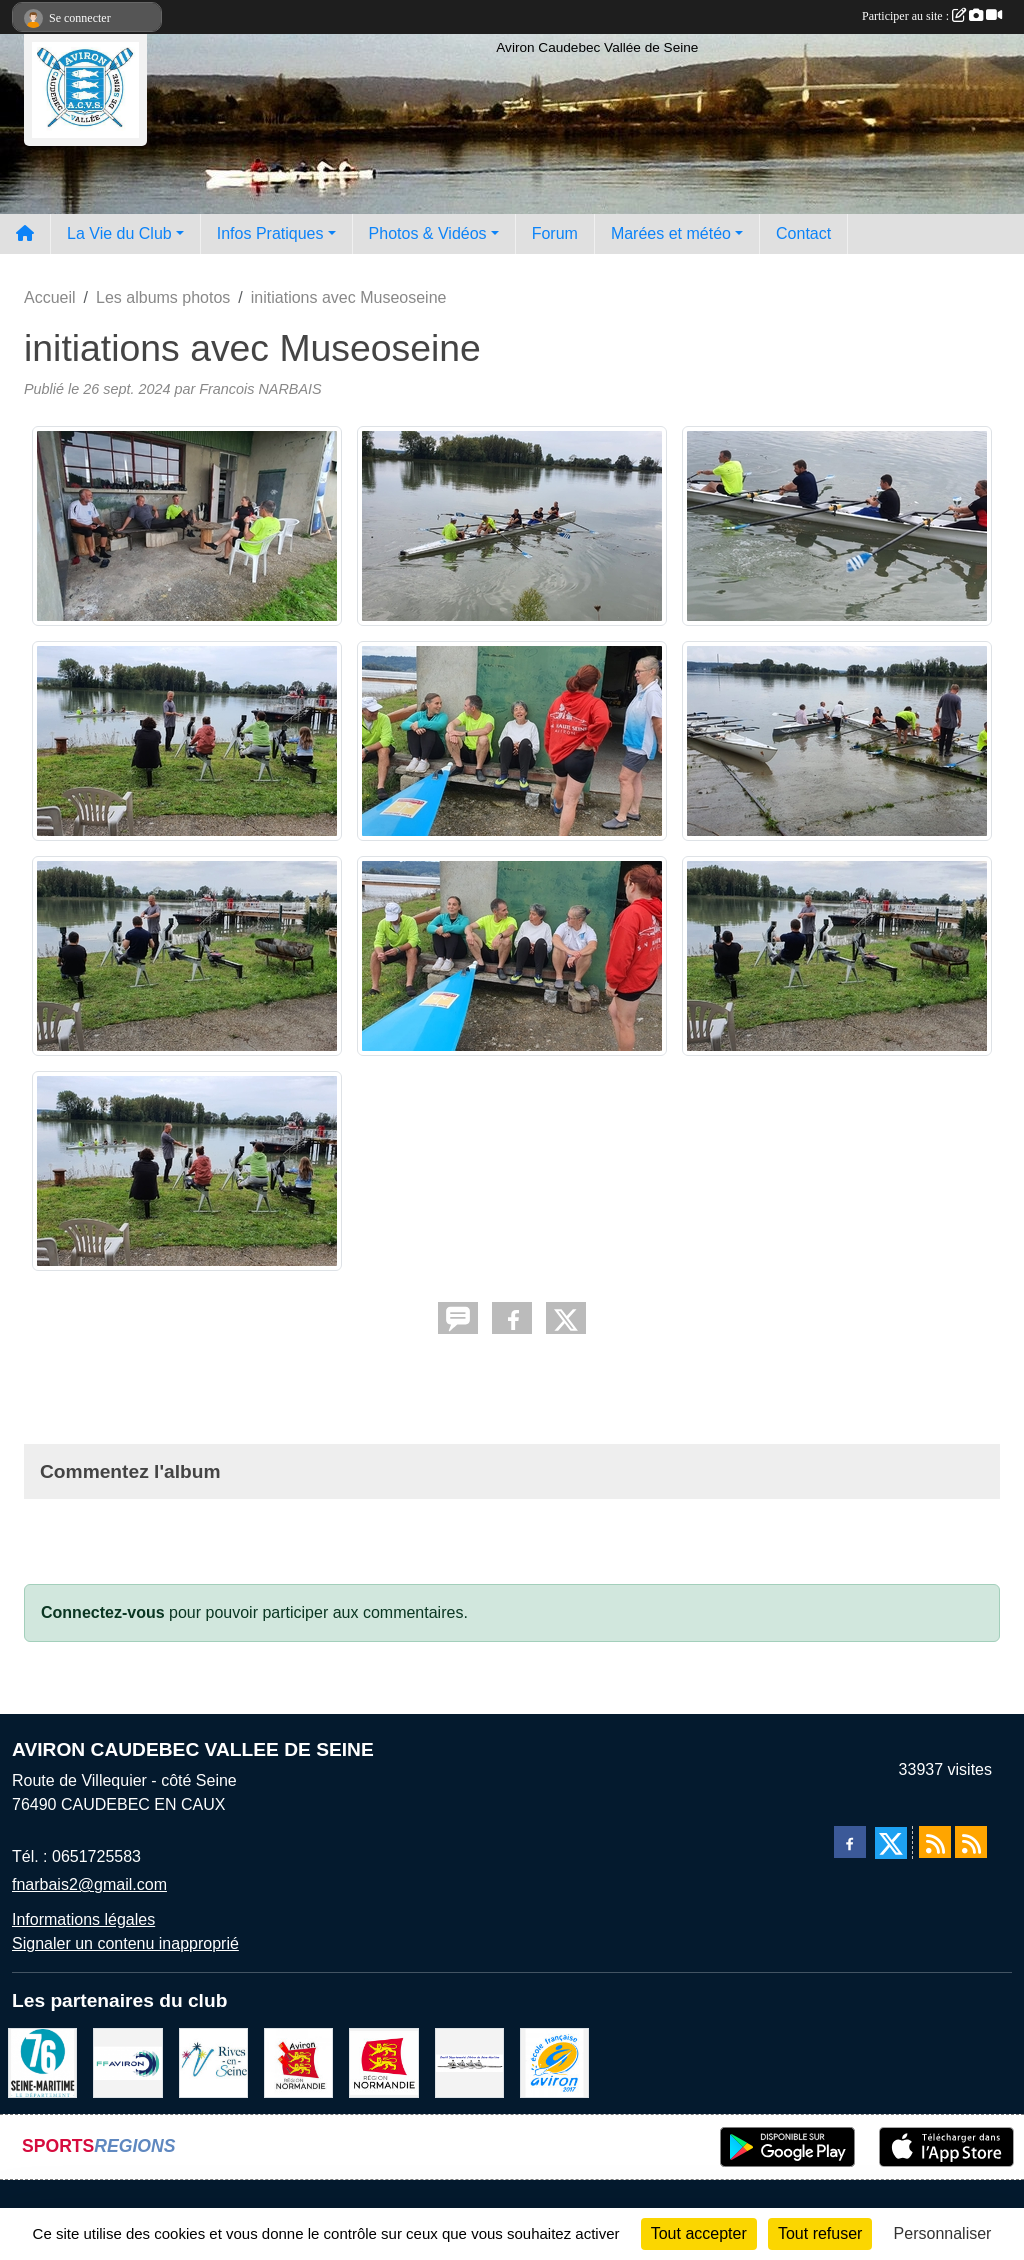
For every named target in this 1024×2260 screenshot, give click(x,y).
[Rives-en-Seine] (213, 2061)
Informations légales (83, 1919)
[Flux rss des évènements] (971, 1842)
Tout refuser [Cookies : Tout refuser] (820, 2233)
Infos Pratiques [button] (270, 233)
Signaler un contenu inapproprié (125, 1943)
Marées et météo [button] (671, 233)
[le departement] (42, 2061)
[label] (554, 2061)
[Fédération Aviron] (127, 2061)
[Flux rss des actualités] (935, 1842)
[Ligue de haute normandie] (298, 2061)
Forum (555, 233)
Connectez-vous (103, 1612)
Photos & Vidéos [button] (428, 233)
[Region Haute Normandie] (383, 2061)
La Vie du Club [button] (119, 233)
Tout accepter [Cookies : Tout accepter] (699, 2233)
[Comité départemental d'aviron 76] (469, 2061)
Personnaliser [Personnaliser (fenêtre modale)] (943, 2233)
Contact (803, 233)
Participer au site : (932, 16)
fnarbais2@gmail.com (89, 1884)
